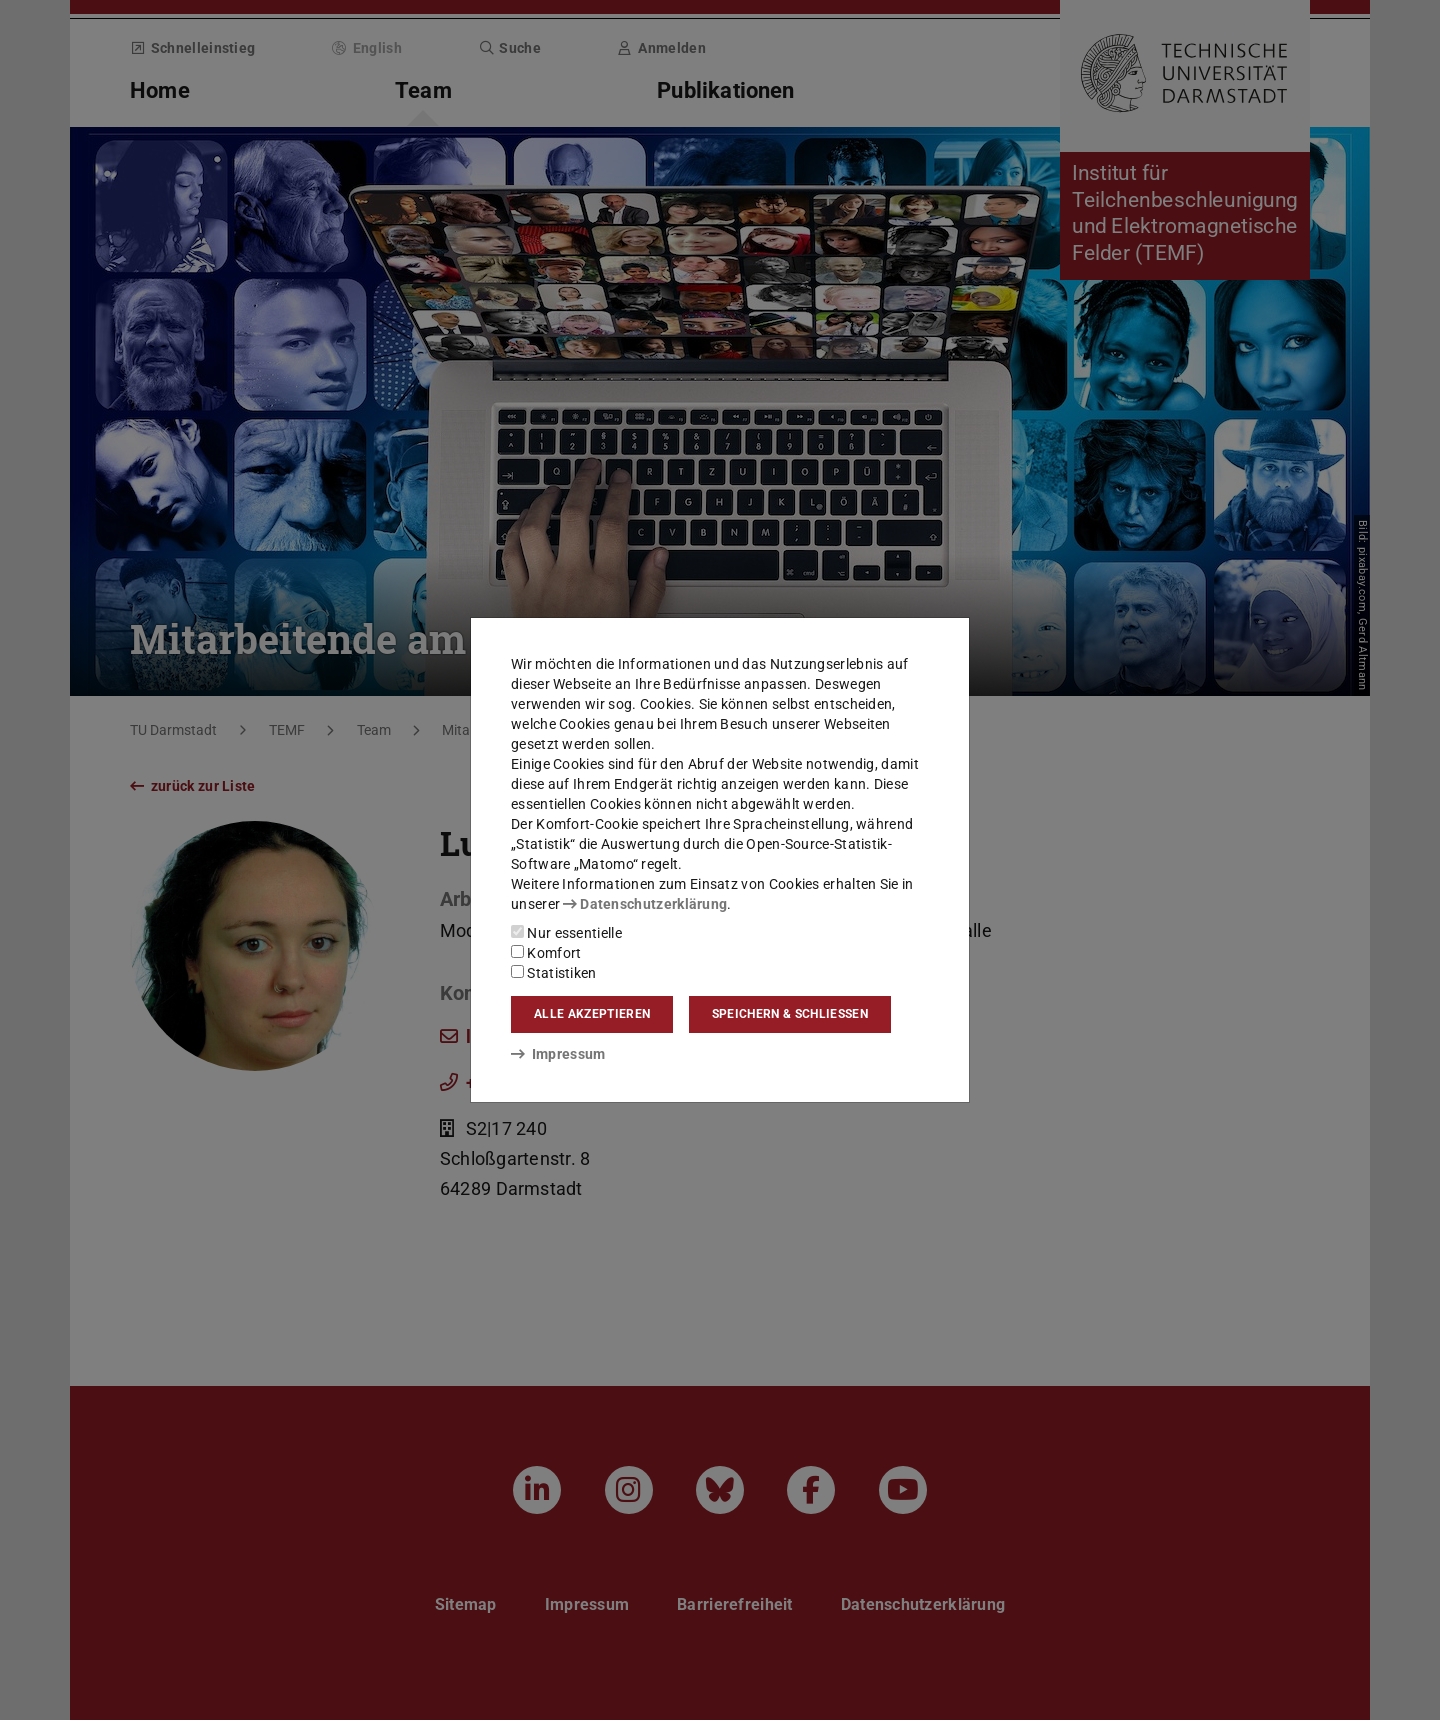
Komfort (546, 953)
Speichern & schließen (790, 1014)
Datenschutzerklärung (645, 904)
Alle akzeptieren (592, 1014)
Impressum (558, 1054)
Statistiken (554, 973)
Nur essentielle (566, 933)
